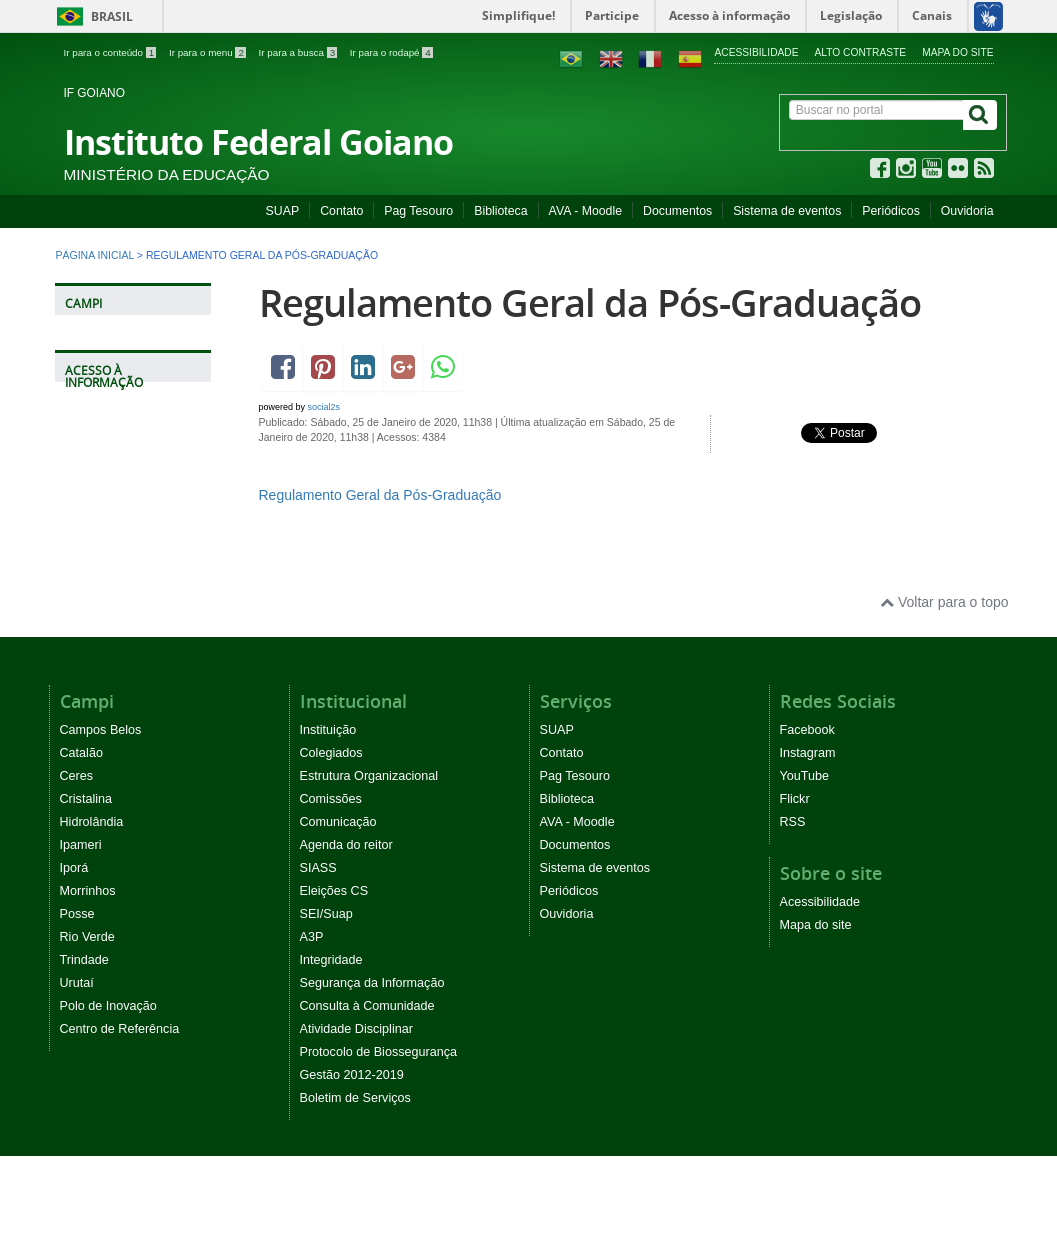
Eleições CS (334, 891)
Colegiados (331, 753)
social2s (324, 407)
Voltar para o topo (944, 602)
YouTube (805, 776)
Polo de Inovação (108, 1006)
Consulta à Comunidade (367, 1006)
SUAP (283, 211)
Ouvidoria (967, 211)
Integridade (331, 960)
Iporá (74, 868)
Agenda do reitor (346, 845)
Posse (77, 914)
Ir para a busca (299, 52)
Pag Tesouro (418, 211)
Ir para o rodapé (391, 52)
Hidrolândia (92, 822)
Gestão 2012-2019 (352, 1075)
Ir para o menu (209, 52)
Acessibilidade (756, 52)
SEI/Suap (326, 914)
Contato (341, 211)
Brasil (91, 16)
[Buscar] (980, 115)
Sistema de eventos (787, 211)
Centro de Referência (120, 1029)
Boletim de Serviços (355, 1098)
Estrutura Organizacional (369, 776)
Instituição (328, 730)
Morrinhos (88, 891)
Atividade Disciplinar (356, 1029)
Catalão (81, 753)
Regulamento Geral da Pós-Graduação (590, 302)
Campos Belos (101, 730)
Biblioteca (500, 211)
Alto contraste (861, 52)
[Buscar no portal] (876, 110)
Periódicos (891, 211)
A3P (312, 937)
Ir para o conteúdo (111, 52)
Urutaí (77, 983)
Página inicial (95, 255)
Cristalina (86, 799)
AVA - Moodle (585, 211)
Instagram (808, 753)
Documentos (677, 211)
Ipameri (81, 845)
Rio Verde (87, 937)
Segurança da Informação (372, 983)
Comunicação (338, 822)
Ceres (77, 776)
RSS (793, 822)
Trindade (84, 960)
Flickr (795, 799)
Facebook (807, 730)
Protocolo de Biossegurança (379, 1052)
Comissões (331, 799)
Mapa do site (957, 52)
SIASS (318, 868)
